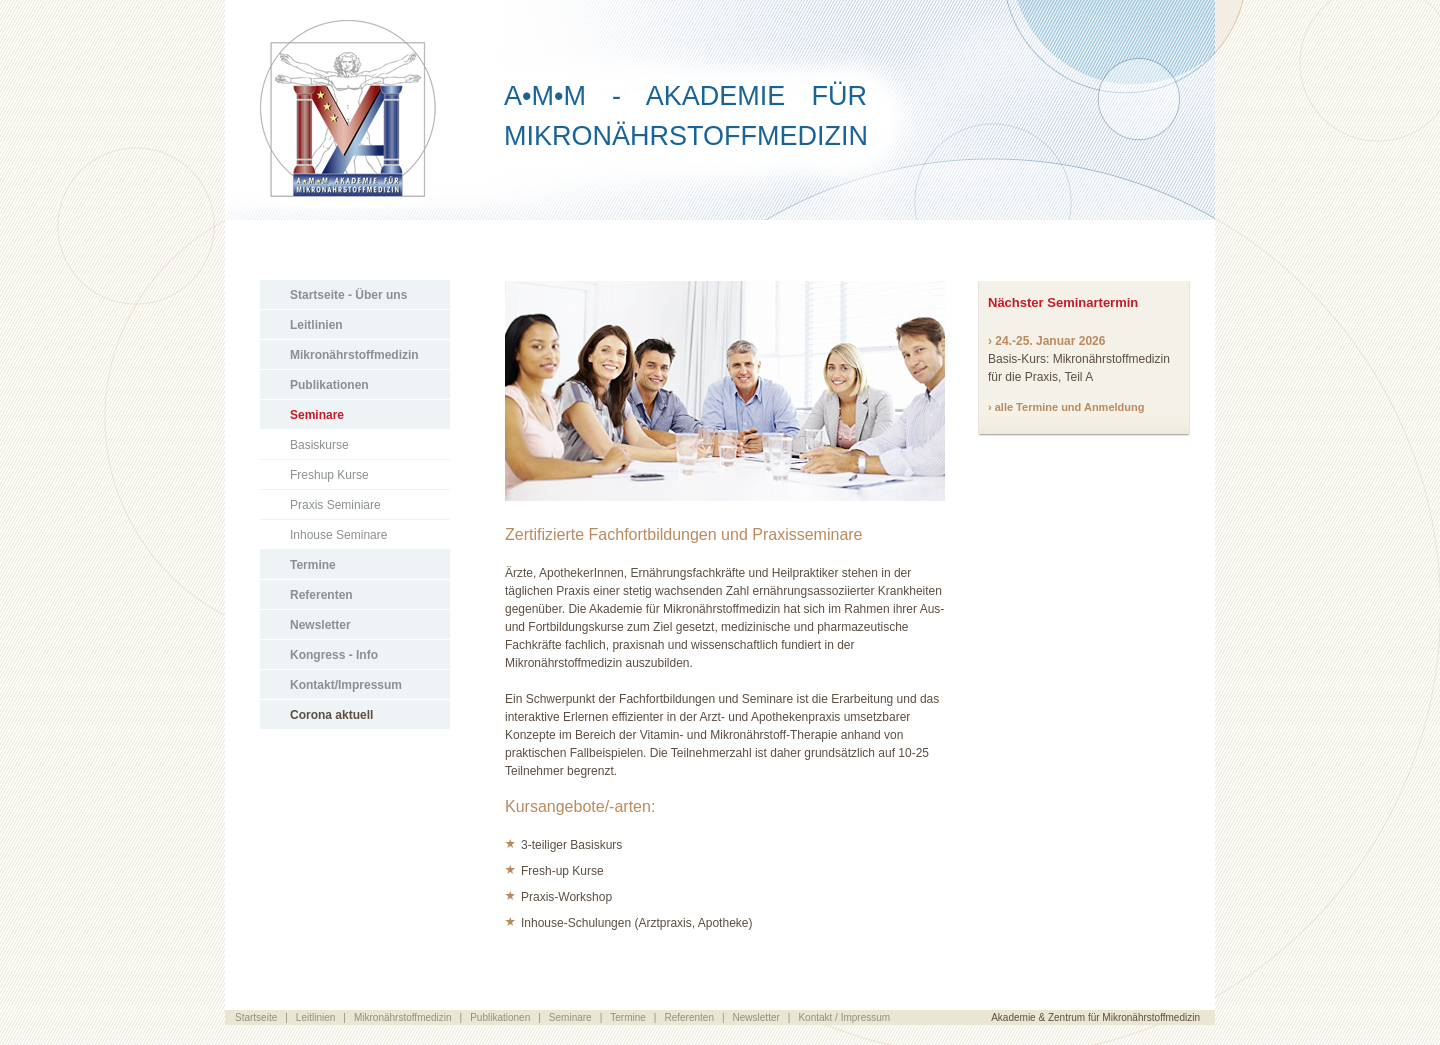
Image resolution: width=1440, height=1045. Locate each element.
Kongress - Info (334, 655)
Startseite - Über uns (348, 295)
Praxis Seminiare (335, 505)
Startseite (256, 1017)
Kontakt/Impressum (346, 685)
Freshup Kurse (329, 475)
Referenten (321, 595)
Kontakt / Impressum (844, 1017)
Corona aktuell (331, 715)
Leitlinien (316, 325)
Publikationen (329, 385)
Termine (313, 565)
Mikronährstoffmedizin (354, 355)
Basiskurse (319, 445)
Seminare (317, 415)
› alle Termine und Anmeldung (1066, 407)
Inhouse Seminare (338, 535)
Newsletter (320, 625)
